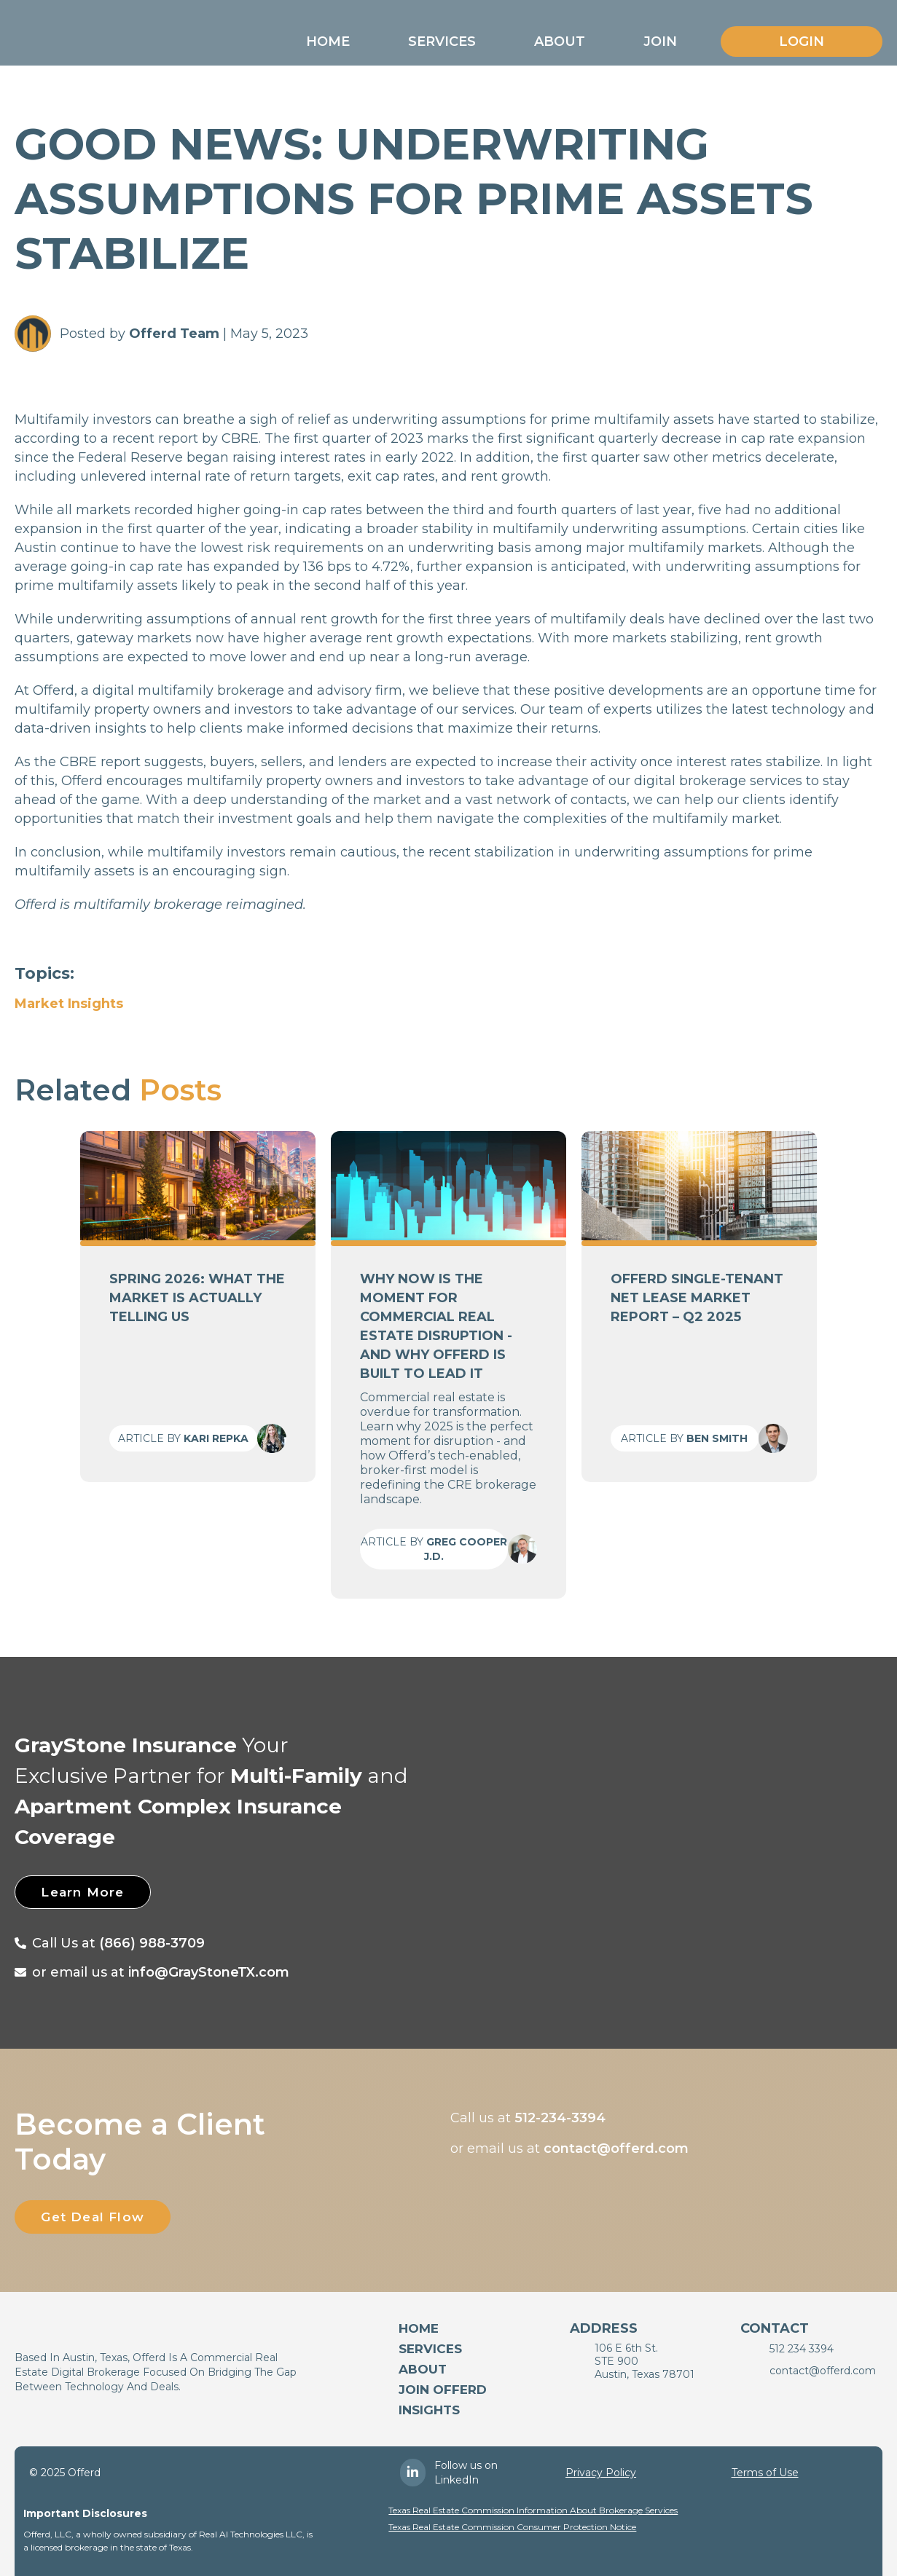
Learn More (94, 1892)
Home (328, 42)
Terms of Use (765, 2472)
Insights (429, 2410)
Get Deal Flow (104, 2217)
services (430, 2348)
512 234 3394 (801, 2348)
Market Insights (69, 1004)
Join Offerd (443, 2389)
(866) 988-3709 (152, 1943)
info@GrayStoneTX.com (208, 1972)
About (559, 42)
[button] (328, 41)
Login (801, 42)
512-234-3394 (560, 2118)
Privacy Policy (600, 2472)
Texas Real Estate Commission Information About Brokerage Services (533, 2510)
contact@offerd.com (616, 2148)
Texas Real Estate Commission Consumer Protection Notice (512, 2526)
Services (442, 42)
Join (660, 42)
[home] (97, 38)
